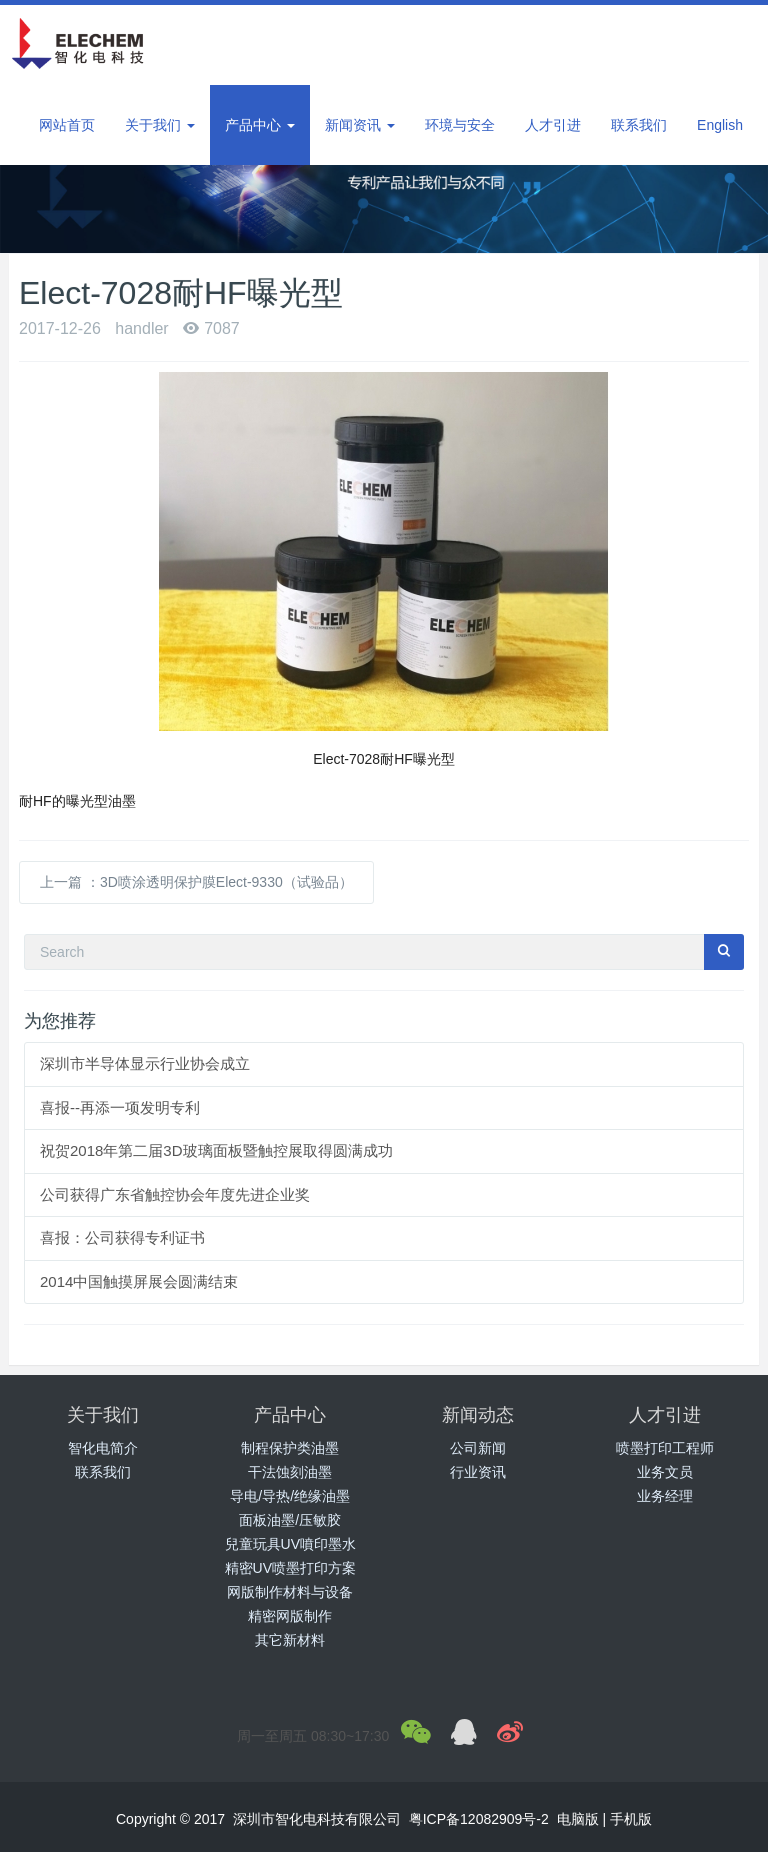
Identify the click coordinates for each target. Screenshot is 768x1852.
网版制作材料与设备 (290, 1592)
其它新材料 (290, 1640)
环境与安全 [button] (460, 125)
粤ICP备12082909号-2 (481, 1819)
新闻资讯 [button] (360, 125)
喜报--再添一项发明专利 (120, 1107)
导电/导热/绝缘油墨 (290, 1496)
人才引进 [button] (553, 125)
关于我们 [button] (160, 125)
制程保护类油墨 (290, 1448)
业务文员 (665, 1472)
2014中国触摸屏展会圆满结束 (139, 1281)
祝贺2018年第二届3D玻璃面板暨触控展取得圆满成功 (216, 1150)
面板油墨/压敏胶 (290, 1520)
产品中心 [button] (260, 125)
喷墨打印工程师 (665, 1448)
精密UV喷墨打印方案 (290, 1568)
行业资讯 (478, 1472)
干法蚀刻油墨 (290, 1472)
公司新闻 (478, 1448)
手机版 (631, 1819)
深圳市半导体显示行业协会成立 (145, 1063)
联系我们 (103, 1472)
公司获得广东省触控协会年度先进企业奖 (175, 1194)
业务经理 (665, 1496)
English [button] (720, 125)
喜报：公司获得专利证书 (122, 1237)
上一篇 (196, 882)
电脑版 (578, 1819)
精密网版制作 (290, 1616)
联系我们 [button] (639, 125)
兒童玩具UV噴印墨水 (290, 1544)
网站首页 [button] (67, 125)
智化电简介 (103, 1448)
